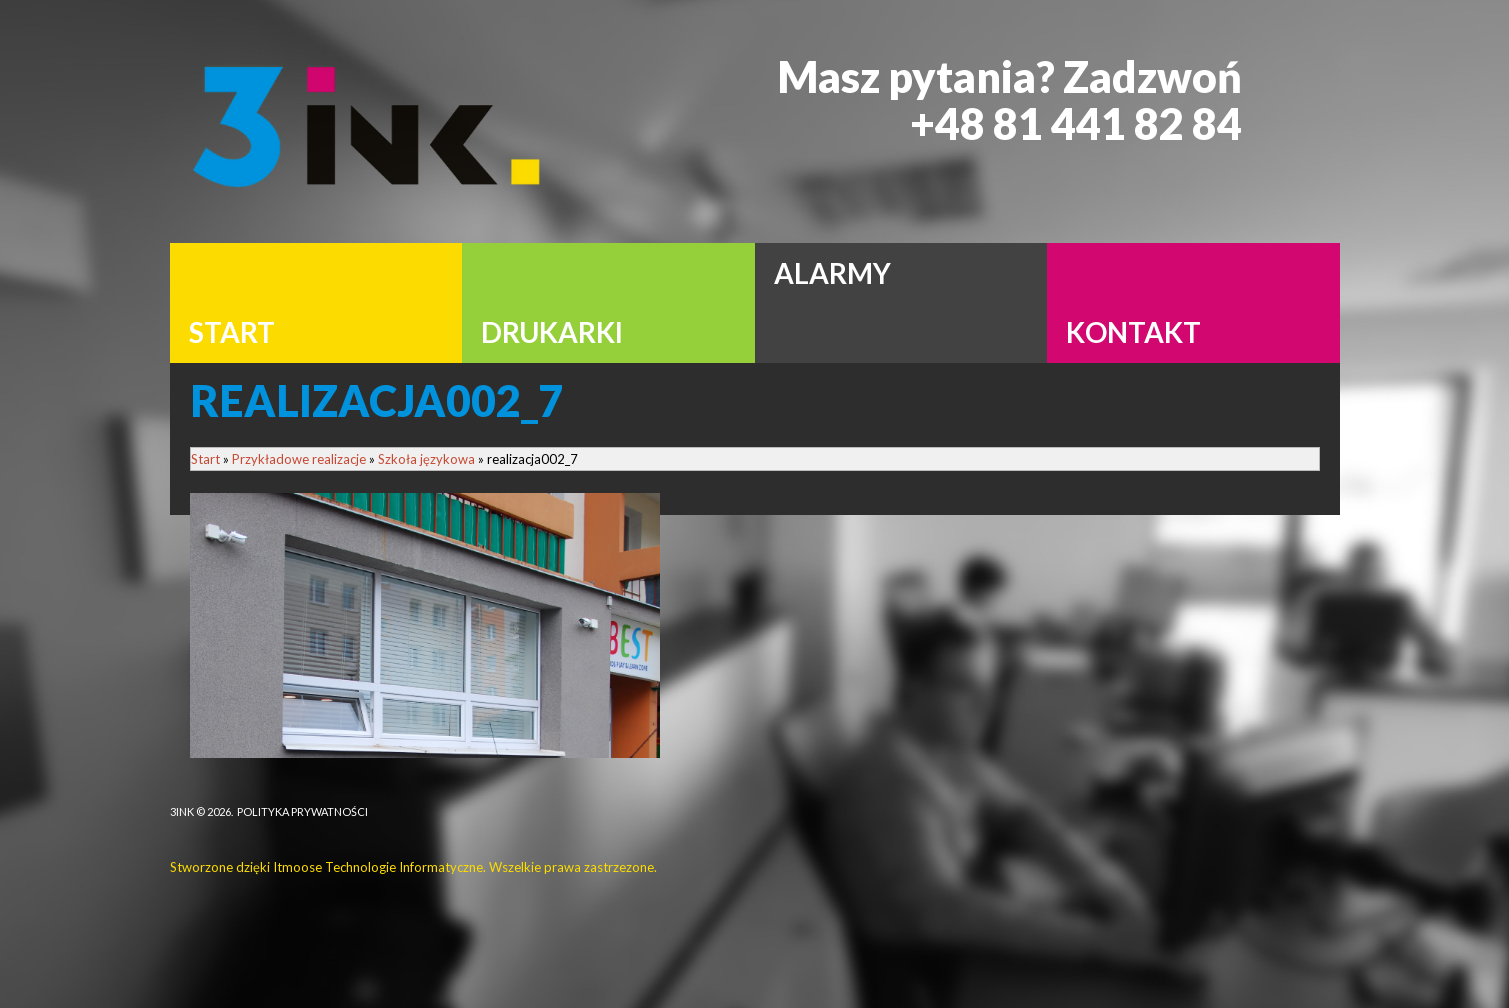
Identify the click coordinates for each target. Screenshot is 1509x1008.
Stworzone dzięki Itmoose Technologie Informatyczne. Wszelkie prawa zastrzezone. (413, 867)
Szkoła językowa (426, 459)
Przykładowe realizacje (299, 459)
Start (205, 459)
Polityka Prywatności (302, 811)
